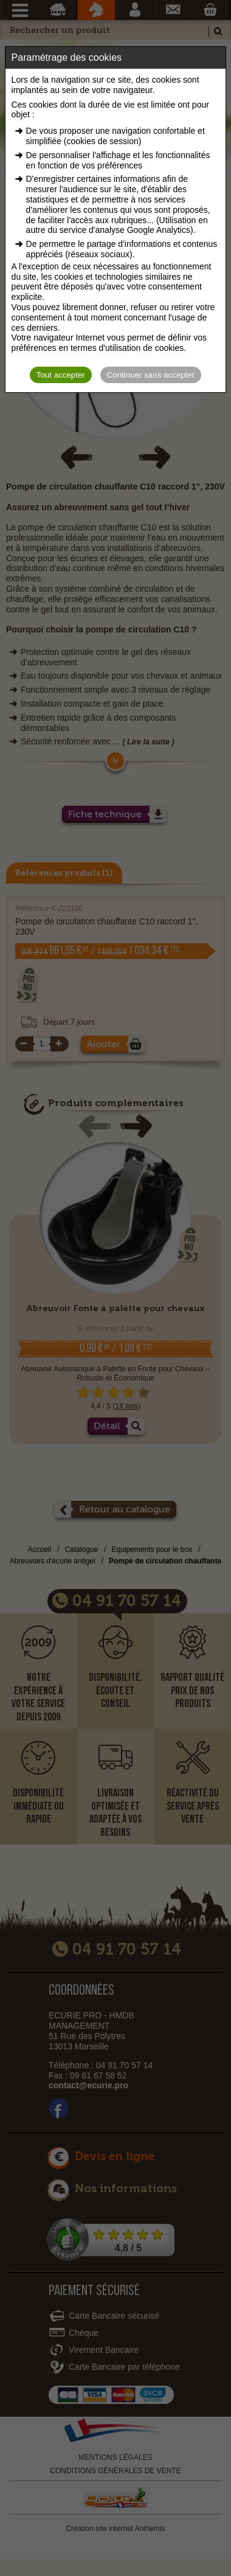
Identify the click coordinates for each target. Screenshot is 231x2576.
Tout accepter (60, 374)
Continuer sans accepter (151, 374)
